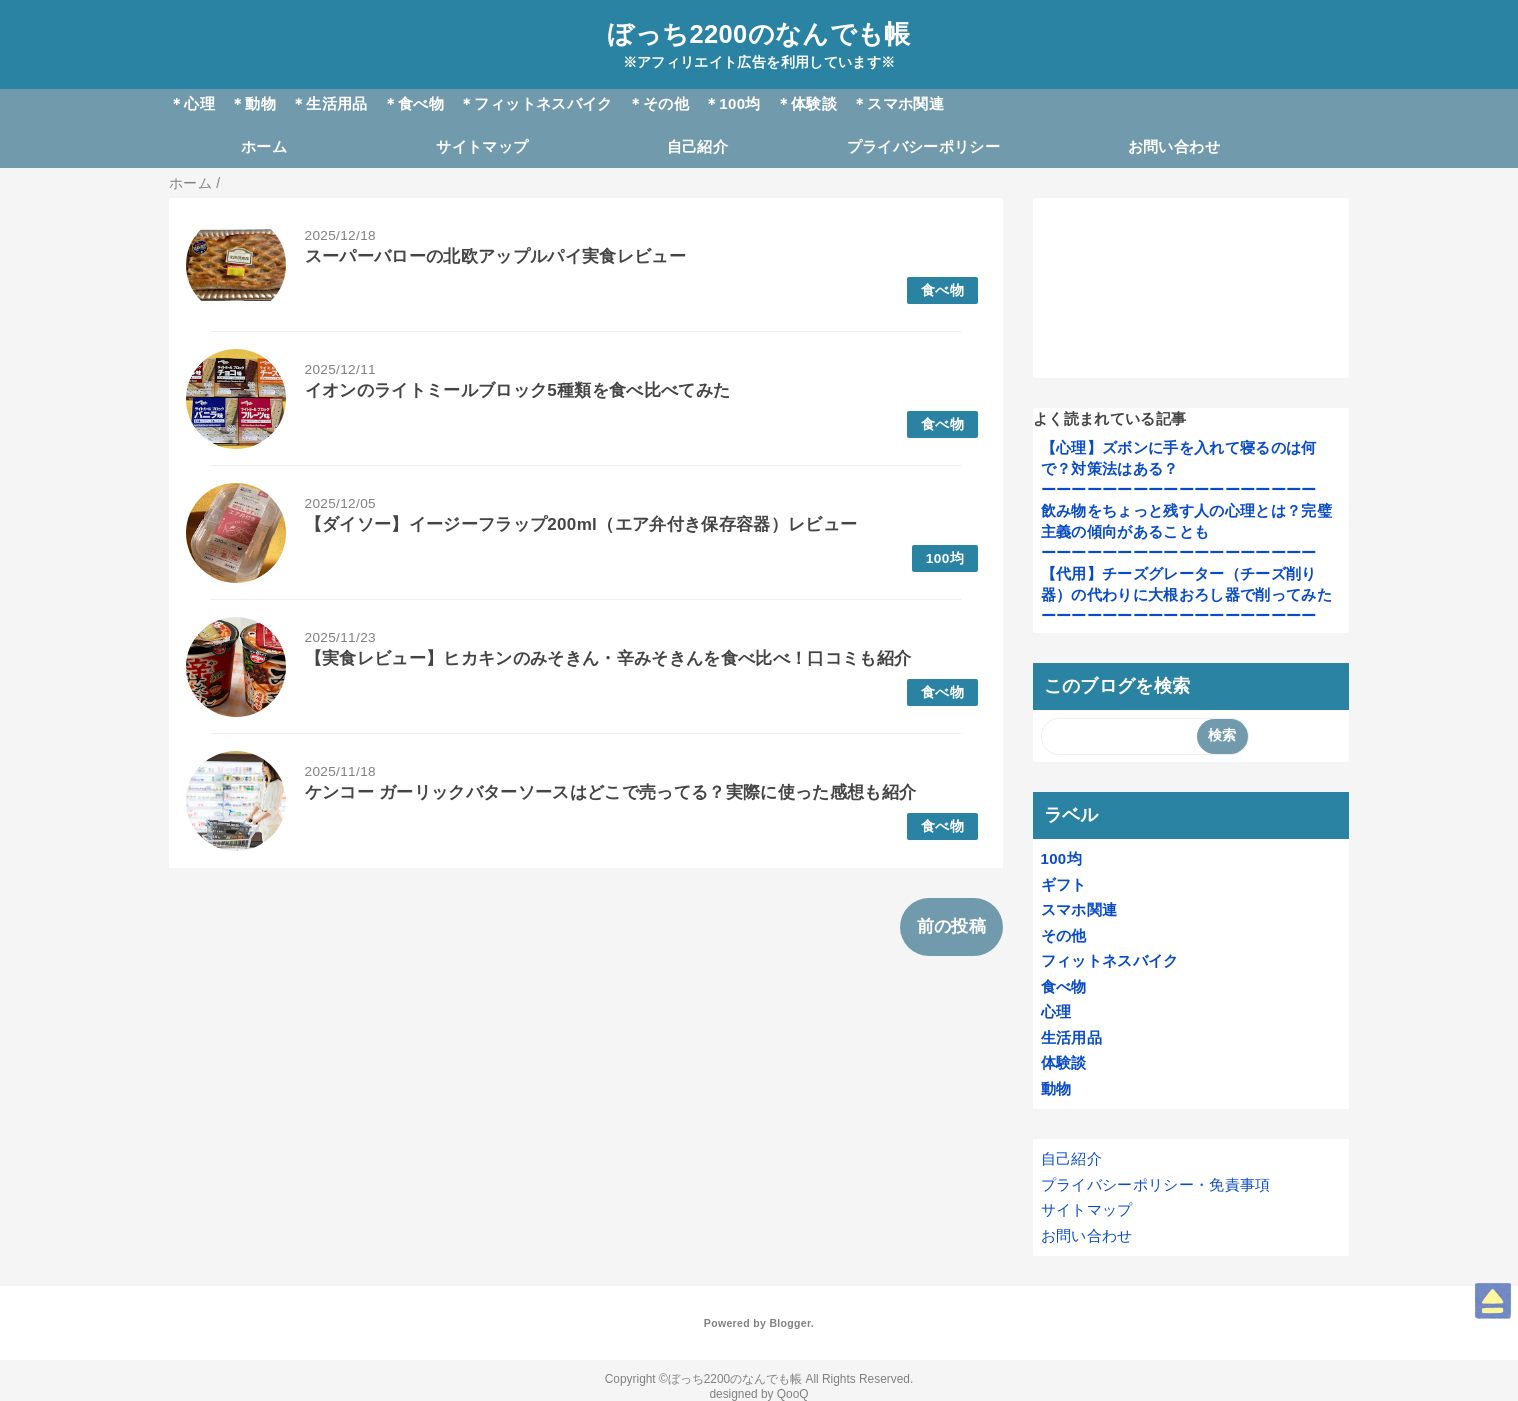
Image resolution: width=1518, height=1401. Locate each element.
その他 (1064, 935)
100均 (945, 558)
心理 (1056, 1011)
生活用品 (1071, 1037)
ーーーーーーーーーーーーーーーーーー (1179, 489)
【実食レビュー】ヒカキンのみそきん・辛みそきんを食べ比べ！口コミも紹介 (608, 658)
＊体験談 (806, 103)
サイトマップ (482, 146)
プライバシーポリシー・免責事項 (1156, 1184)
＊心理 (192, 103)
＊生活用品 (329, 103)
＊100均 (732, 103)
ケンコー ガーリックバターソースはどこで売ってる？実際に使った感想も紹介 (611, 792)
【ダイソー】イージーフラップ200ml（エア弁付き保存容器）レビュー (581, 524)
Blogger (789, 1323)
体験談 (1064, 1062)
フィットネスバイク (1110, 960)
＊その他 (658, 103)
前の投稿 (951, 926)
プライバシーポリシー (923, 146)
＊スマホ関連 (898, 103)
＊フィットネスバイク (535, 103)
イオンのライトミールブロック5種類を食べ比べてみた (518, 390)
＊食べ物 (413, 103)
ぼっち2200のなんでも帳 (758, 34)
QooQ (793, 1394)
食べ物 (942, 290)
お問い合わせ (1174, 146)
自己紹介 (697, 146)
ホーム (264, 146)
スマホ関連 (1079, 909)
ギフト (1064, 884)
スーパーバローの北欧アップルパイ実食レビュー (495, 256)
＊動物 (253, 103)
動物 (1056, 1088)
